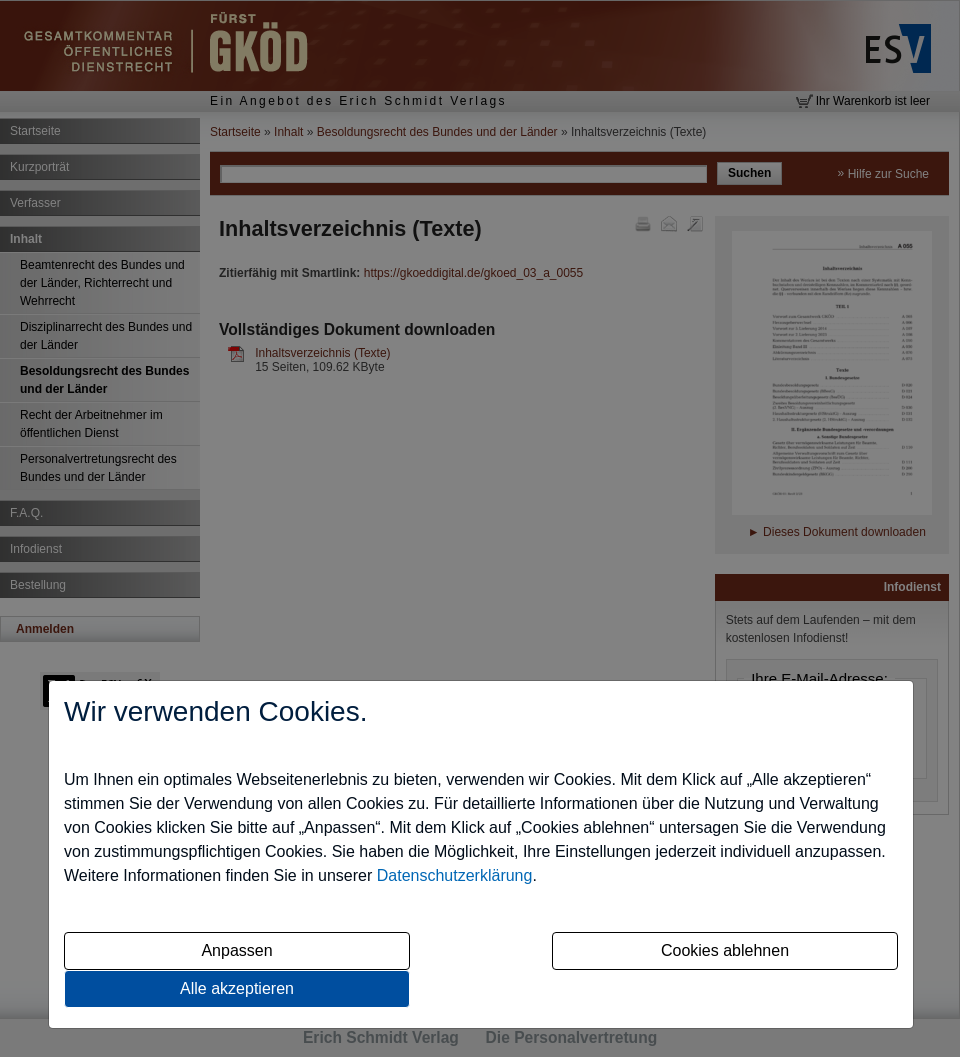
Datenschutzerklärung (455, 875)
